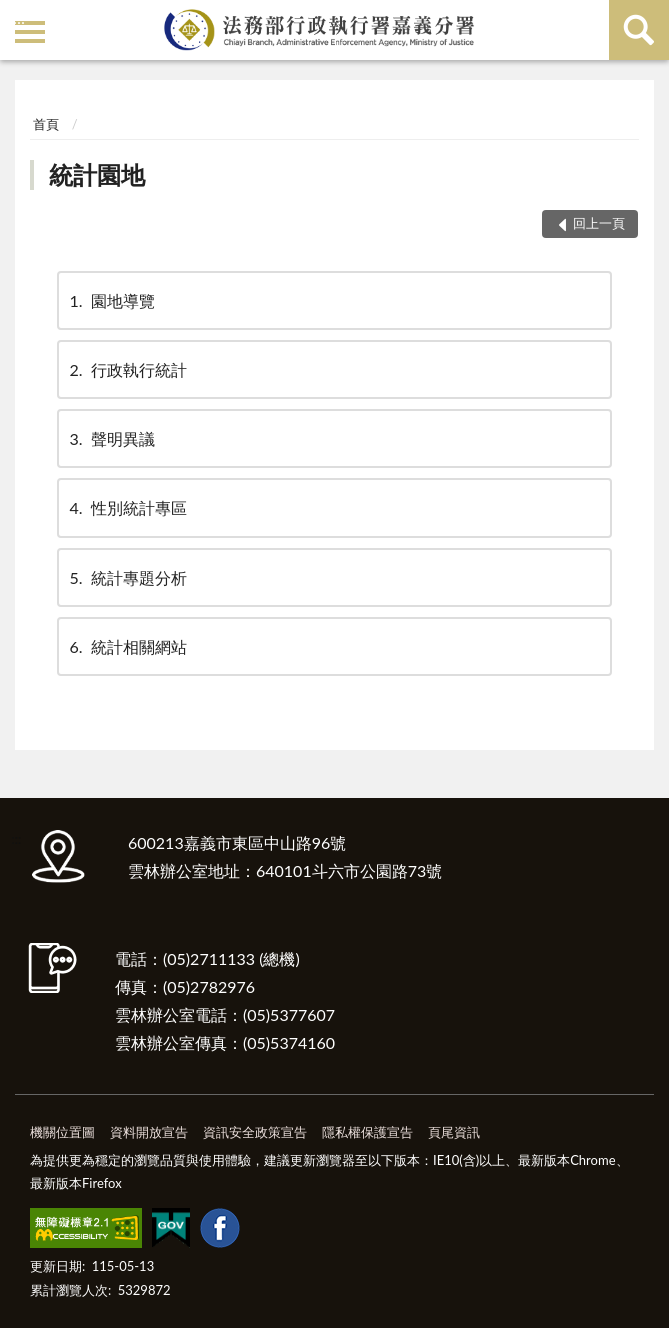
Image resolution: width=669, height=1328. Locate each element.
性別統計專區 (127, 507)
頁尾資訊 (454, 1132)
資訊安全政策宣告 (255, 1132)
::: (19, 17)
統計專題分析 (127, 577)
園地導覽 (111, 300)
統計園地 (97, 174)
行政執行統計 (127, 369)
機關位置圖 (62, 1132)
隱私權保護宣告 (367, 1132)
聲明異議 (111, 438)
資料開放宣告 (149, 1132)
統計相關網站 (127, 646)
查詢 (639, 30)
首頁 (46, 124)
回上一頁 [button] (599, 223)
